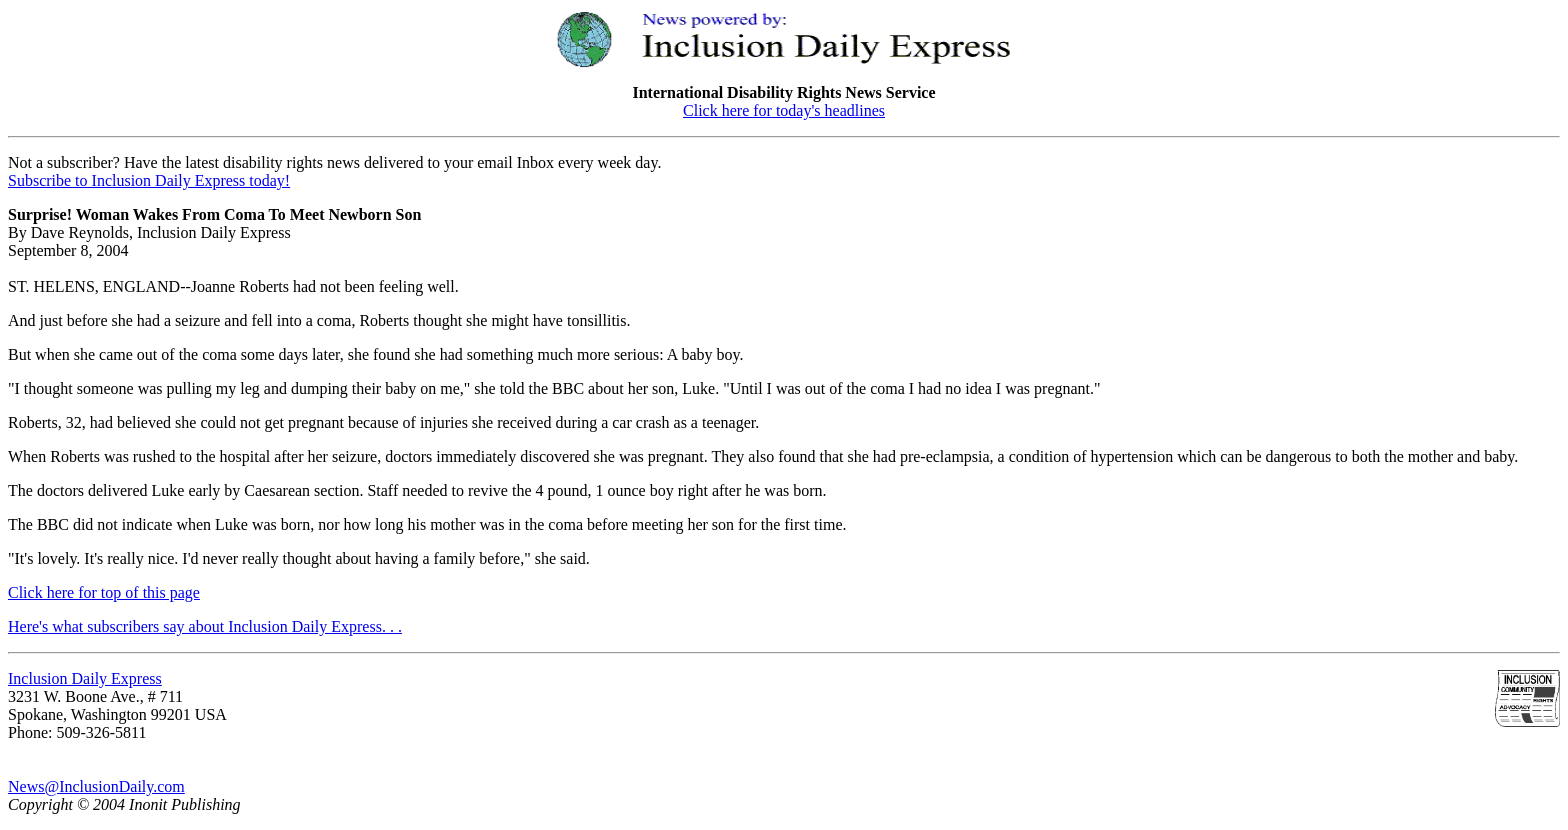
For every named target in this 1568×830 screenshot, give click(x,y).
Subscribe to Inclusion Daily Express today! (149, 180)
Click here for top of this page (104, 592)
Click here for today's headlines (784, 110)
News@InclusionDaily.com (96, 786)
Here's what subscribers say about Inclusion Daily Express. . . (205, 626)
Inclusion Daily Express (85, 678)
